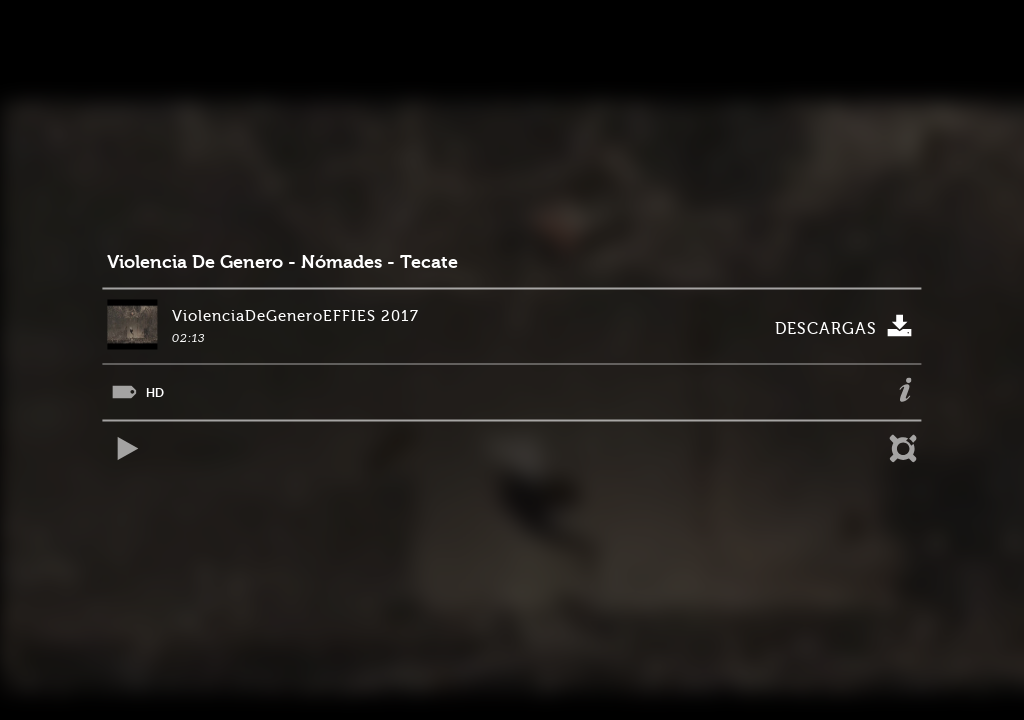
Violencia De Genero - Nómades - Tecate (282, 262)
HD (155, 392)
